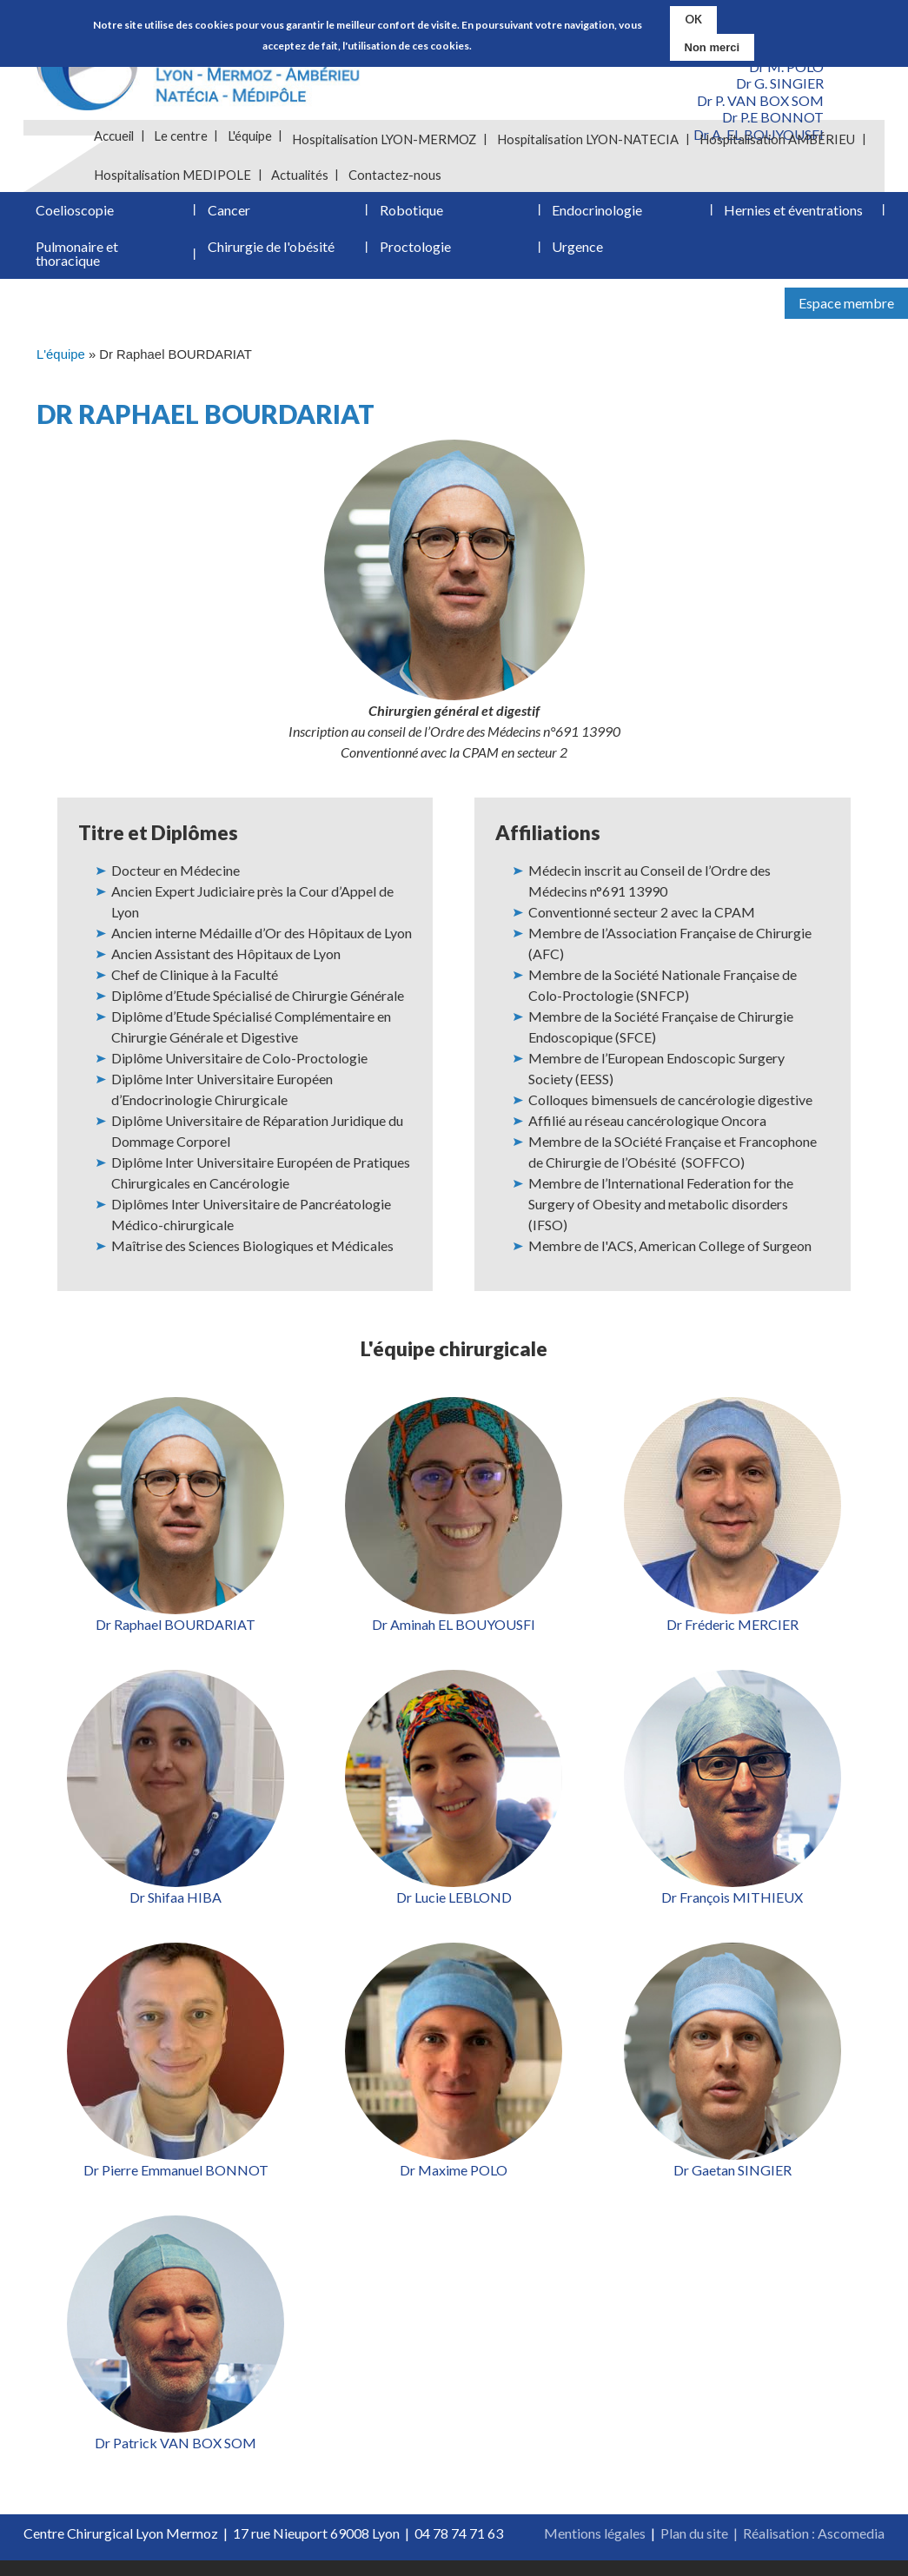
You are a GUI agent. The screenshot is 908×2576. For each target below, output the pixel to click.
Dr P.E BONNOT (773, 117)
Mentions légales (595, 2548)
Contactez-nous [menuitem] (396, 177)
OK (693, 19)
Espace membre (846, 318)
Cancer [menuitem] (229, 217)
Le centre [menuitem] (182, 139)
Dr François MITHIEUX (732, 1912)
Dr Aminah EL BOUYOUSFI (453, 1640)
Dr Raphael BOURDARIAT (175, 1640)
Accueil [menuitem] (115, 139)
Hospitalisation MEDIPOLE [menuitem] (173, 177)
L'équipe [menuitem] (251, 139)
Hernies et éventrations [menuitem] (793, 217)
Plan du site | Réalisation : (739, 2548)
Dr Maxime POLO (453, 2185)
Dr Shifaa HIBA (175, 1912)
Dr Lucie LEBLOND (454, 1912)
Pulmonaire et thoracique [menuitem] (77, 266)
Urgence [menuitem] (577, 259)
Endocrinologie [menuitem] (597, 217)
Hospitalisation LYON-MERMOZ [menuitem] (387, 139)
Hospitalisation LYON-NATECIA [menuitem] (590, 139)
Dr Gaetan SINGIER (732, 2185)
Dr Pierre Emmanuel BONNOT (175, 2185)
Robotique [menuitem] (411, 217)
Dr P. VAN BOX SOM (760, 100)
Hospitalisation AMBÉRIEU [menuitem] (780, 139)
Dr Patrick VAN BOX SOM (175, 2458)
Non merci (712, 46)
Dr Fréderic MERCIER (732, 1640)
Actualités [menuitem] (301, 177)
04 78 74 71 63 (458, 2548)
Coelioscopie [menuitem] (75, 217)
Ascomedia (851, 2548)
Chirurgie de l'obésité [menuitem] (271, 259)
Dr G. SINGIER (780, 83)
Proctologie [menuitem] (415, 259)
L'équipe (60, 370)
